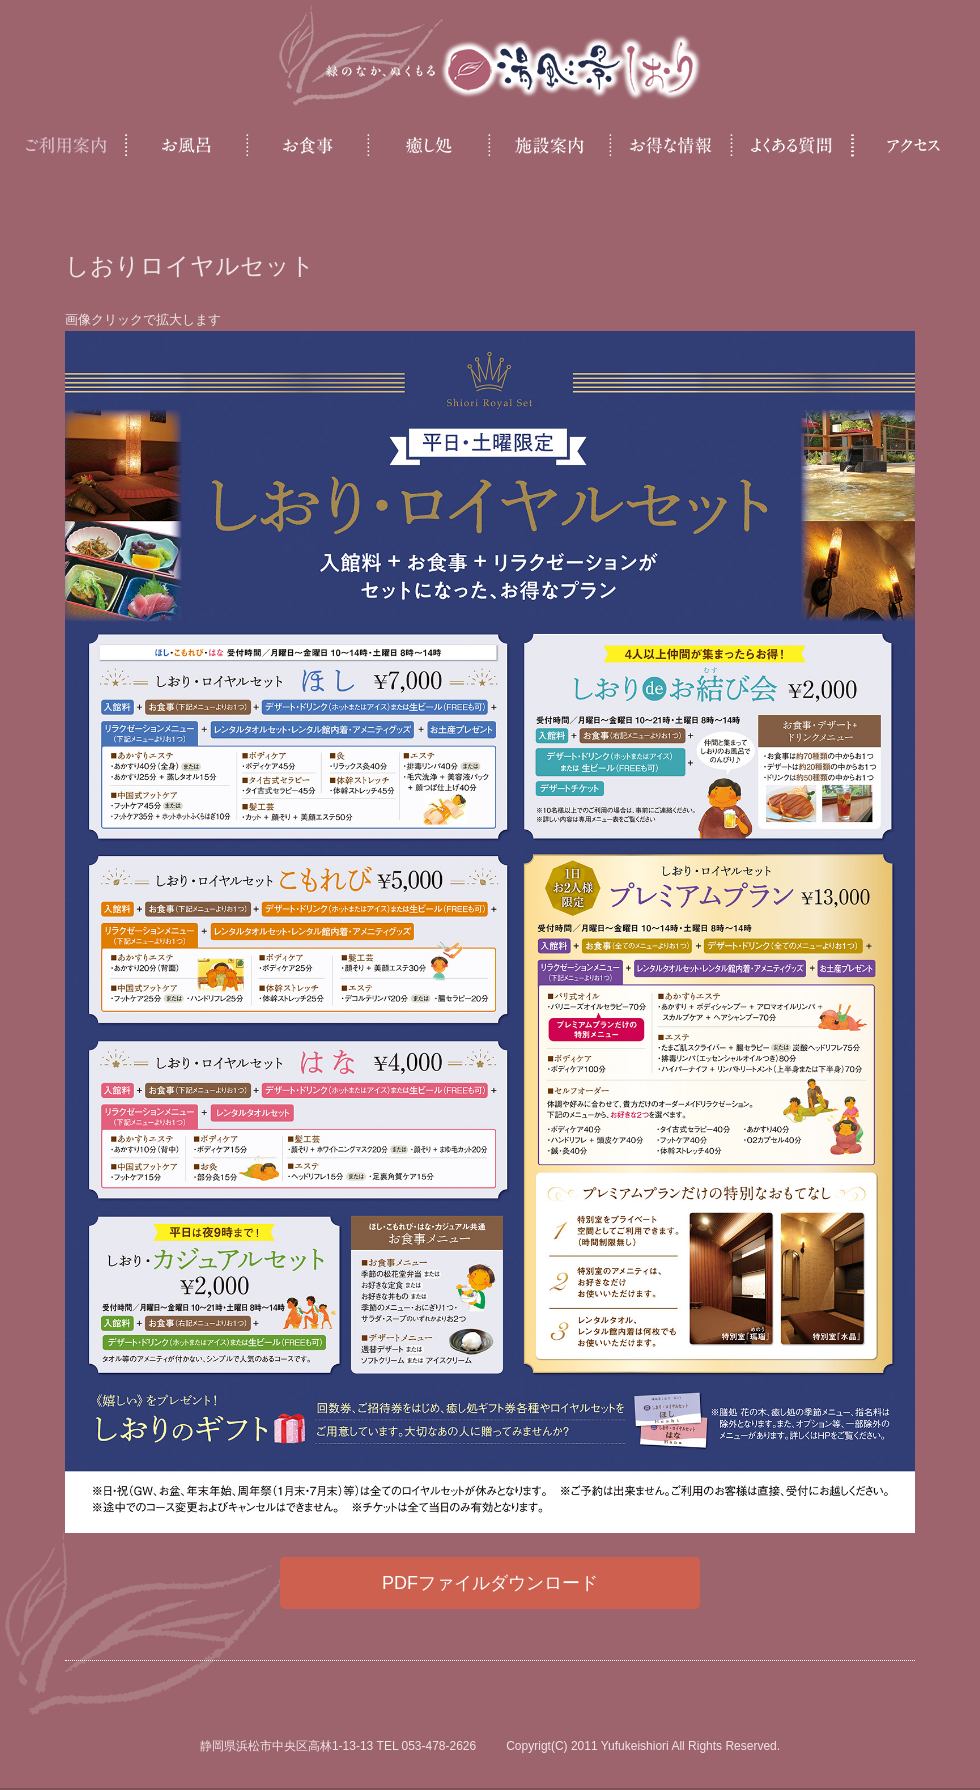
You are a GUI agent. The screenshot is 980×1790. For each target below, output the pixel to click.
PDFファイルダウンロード (490, 1583)
